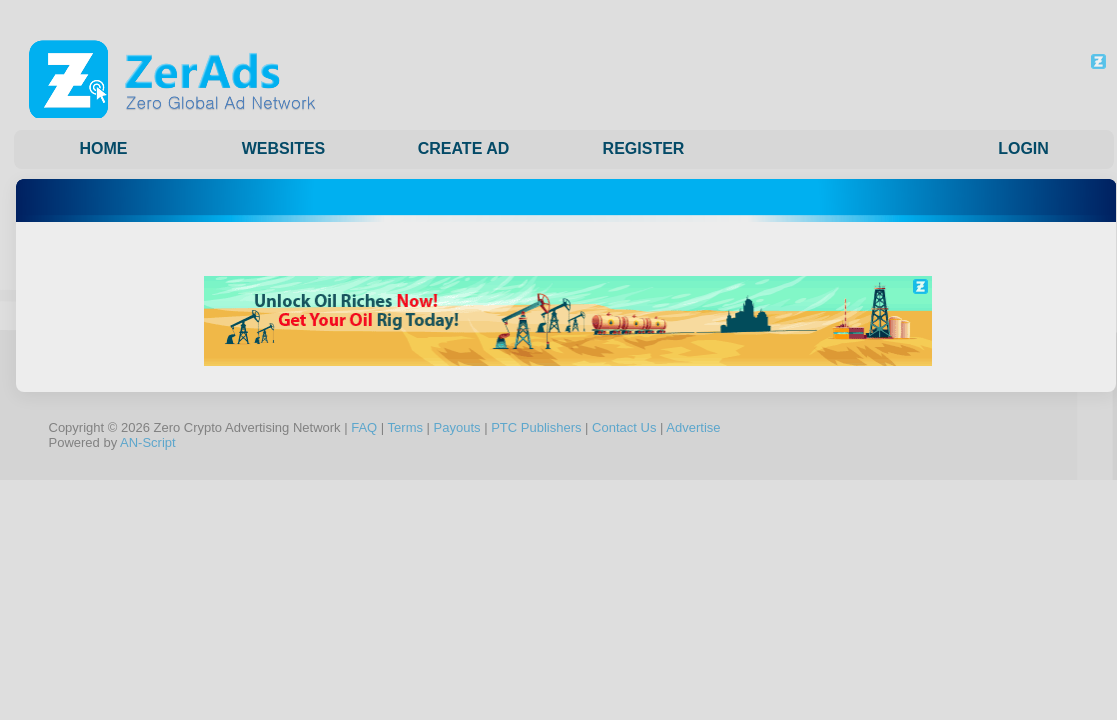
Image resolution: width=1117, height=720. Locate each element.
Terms (405, 427)
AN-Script (148, 442)
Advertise (693, 427)
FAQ (364, 427)
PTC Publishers (536, 427)
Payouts (457, 427)
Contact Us (624, 427)
